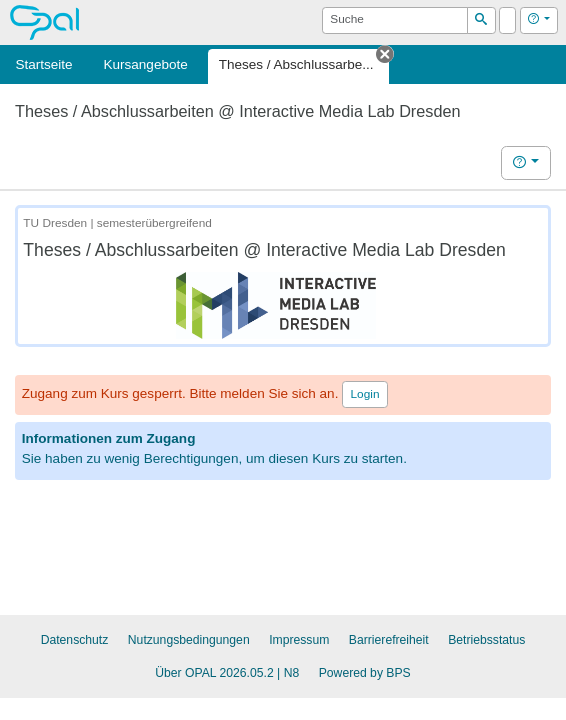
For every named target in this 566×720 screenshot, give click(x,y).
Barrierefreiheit (389, 640)
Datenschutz (75, 640)
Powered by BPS (365, 673)
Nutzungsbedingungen (189, 640)
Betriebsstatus (486, 640)
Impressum (299, 640)
